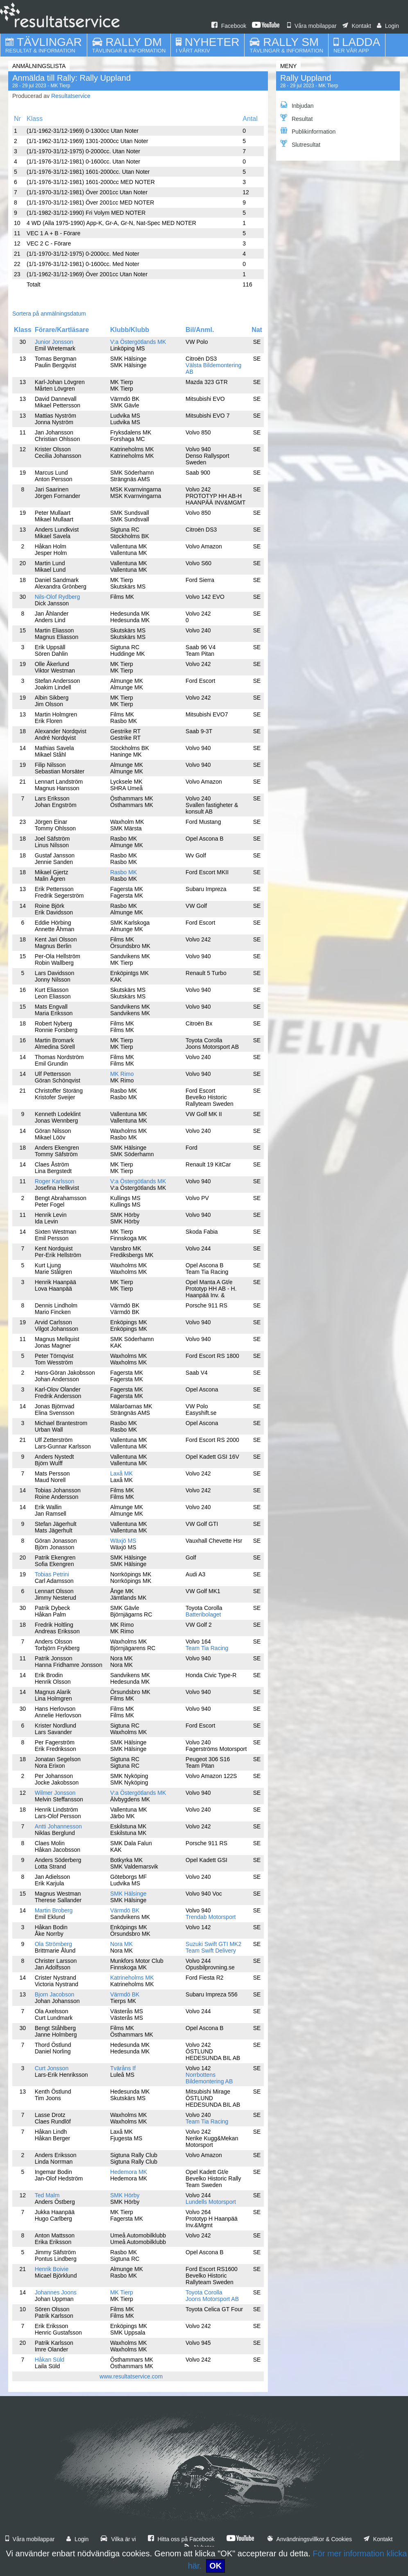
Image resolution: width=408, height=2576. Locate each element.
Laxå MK (121, 1473)
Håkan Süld (49, 2359)
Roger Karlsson (55, 1181)
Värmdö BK (125, 1910)
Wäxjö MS (123, 1540)
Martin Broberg (54, 1910)
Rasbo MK (123, 872)
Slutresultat (300, 144)
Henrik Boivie (51, 2269)
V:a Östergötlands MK (138, 342)
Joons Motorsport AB (212, 2299)
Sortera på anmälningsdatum (49, 313)
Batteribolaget (203, 1614)
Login (388, 26)
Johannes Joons (56, 2292)
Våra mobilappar (312, 26)
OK (215, 2565)
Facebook (228, 26)
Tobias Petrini (52, 1574)
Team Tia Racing (207, 1648)
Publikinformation (307, 131)
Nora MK (121, 1944)
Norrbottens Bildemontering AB (209, 2078)
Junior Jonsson (54, 342)
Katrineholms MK (132, 1977)
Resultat (296, 118)
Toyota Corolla (204, 2292)
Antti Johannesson (58, 1826)
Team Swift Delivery (211, 1950)
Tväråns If (123, 2068)
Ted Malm (47, 2195)
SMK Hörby (125, 2195)
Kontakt (356, 26)
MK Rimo (122, 1074)
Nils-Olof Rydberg (57, 596)
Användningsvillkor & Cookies (309, 2539)
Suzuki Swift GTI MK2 (213, 1944)
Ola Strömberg (53, 1944)
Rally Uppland (305, 77)
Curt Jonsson (51, 2068)
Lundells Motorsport (211, 2202)
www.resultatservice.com (131, 2376)
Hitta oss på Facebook (181, 2539)
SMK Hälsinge (128, 1893)
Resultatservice (71, 96)
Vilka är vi (118, 2539)
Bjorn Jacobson (55, 1994)
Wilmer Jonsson (55, 1792)
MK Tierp (121, 2292)
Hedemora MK (128, 2172)
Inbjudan (297, 105)
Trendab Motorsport (211, 1917)
